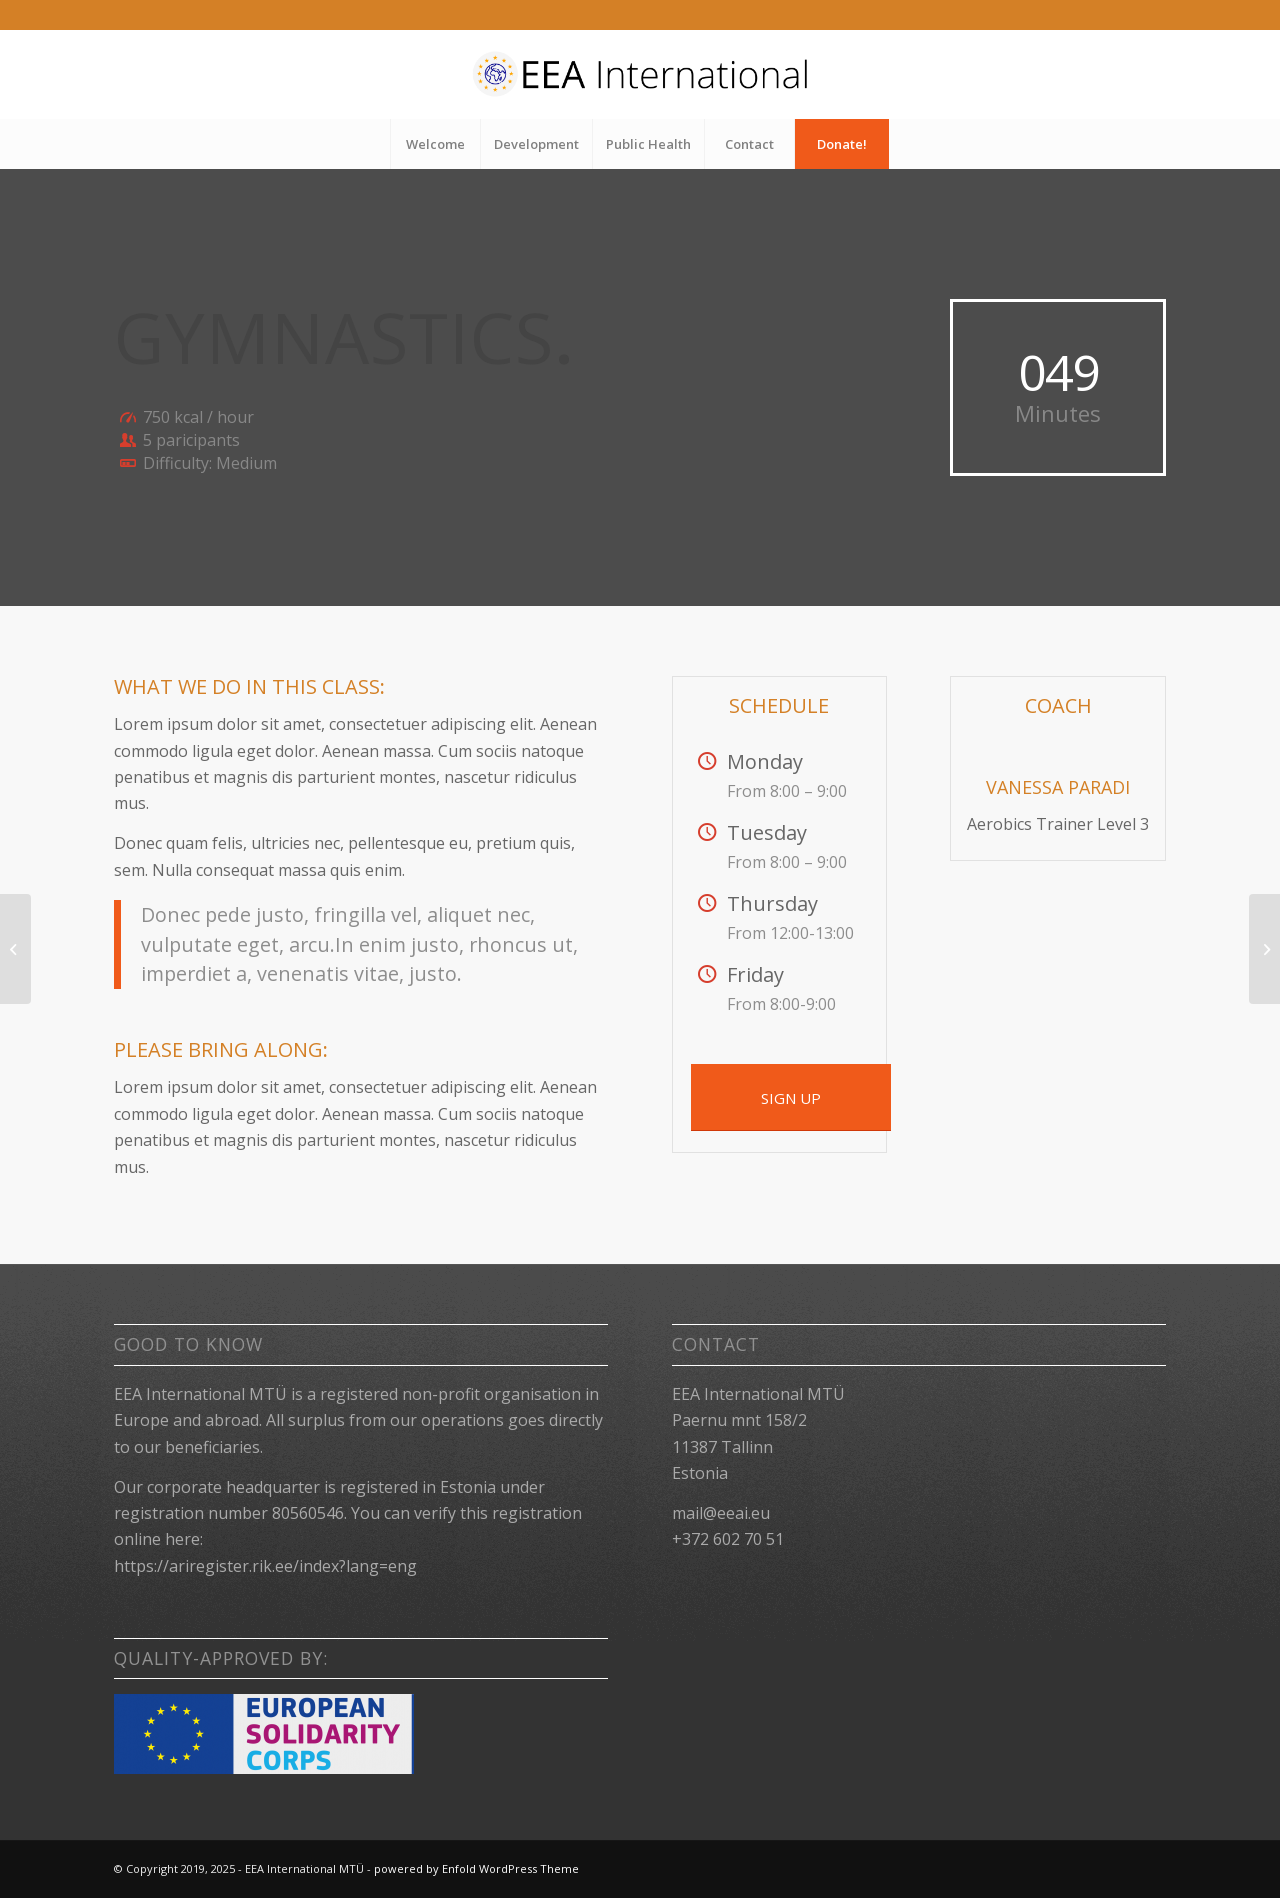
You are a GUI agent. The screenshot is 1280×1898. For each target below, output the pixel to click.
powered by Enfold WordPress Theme (476, 1868)
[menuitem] (435, 144)
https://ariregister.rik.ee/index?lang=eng (265, 1566)
